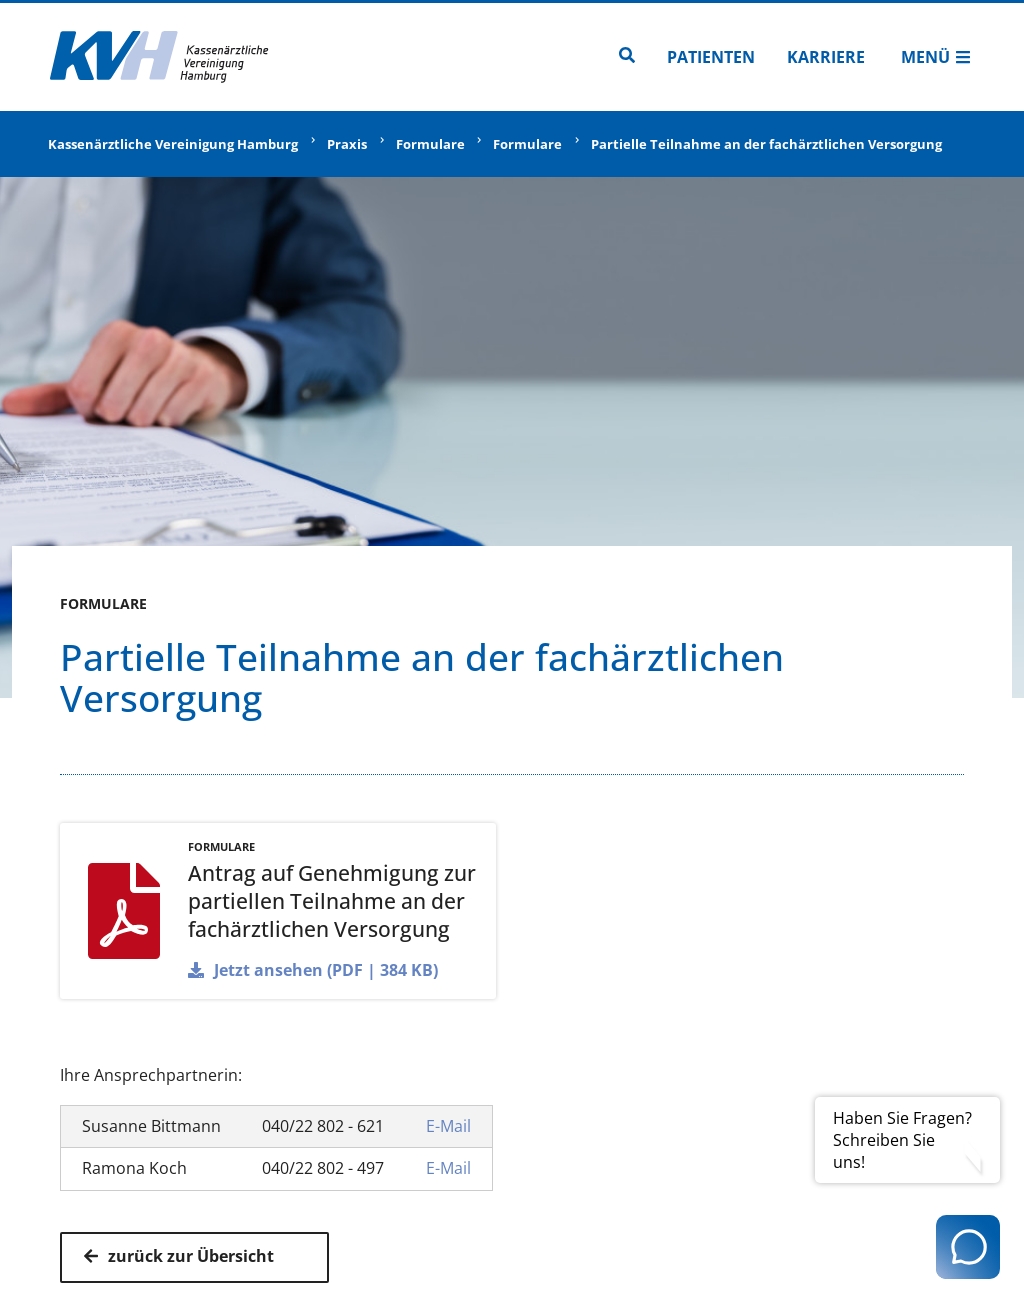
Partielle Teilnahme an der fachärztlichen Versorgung (766, 144)
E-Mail (448, 1126)
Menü (936, 57)
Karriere (826, 57)
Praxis (347, 144)
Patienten (711, 57)
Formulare (430, 144)
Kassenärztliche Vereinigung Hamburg (173, 144)
